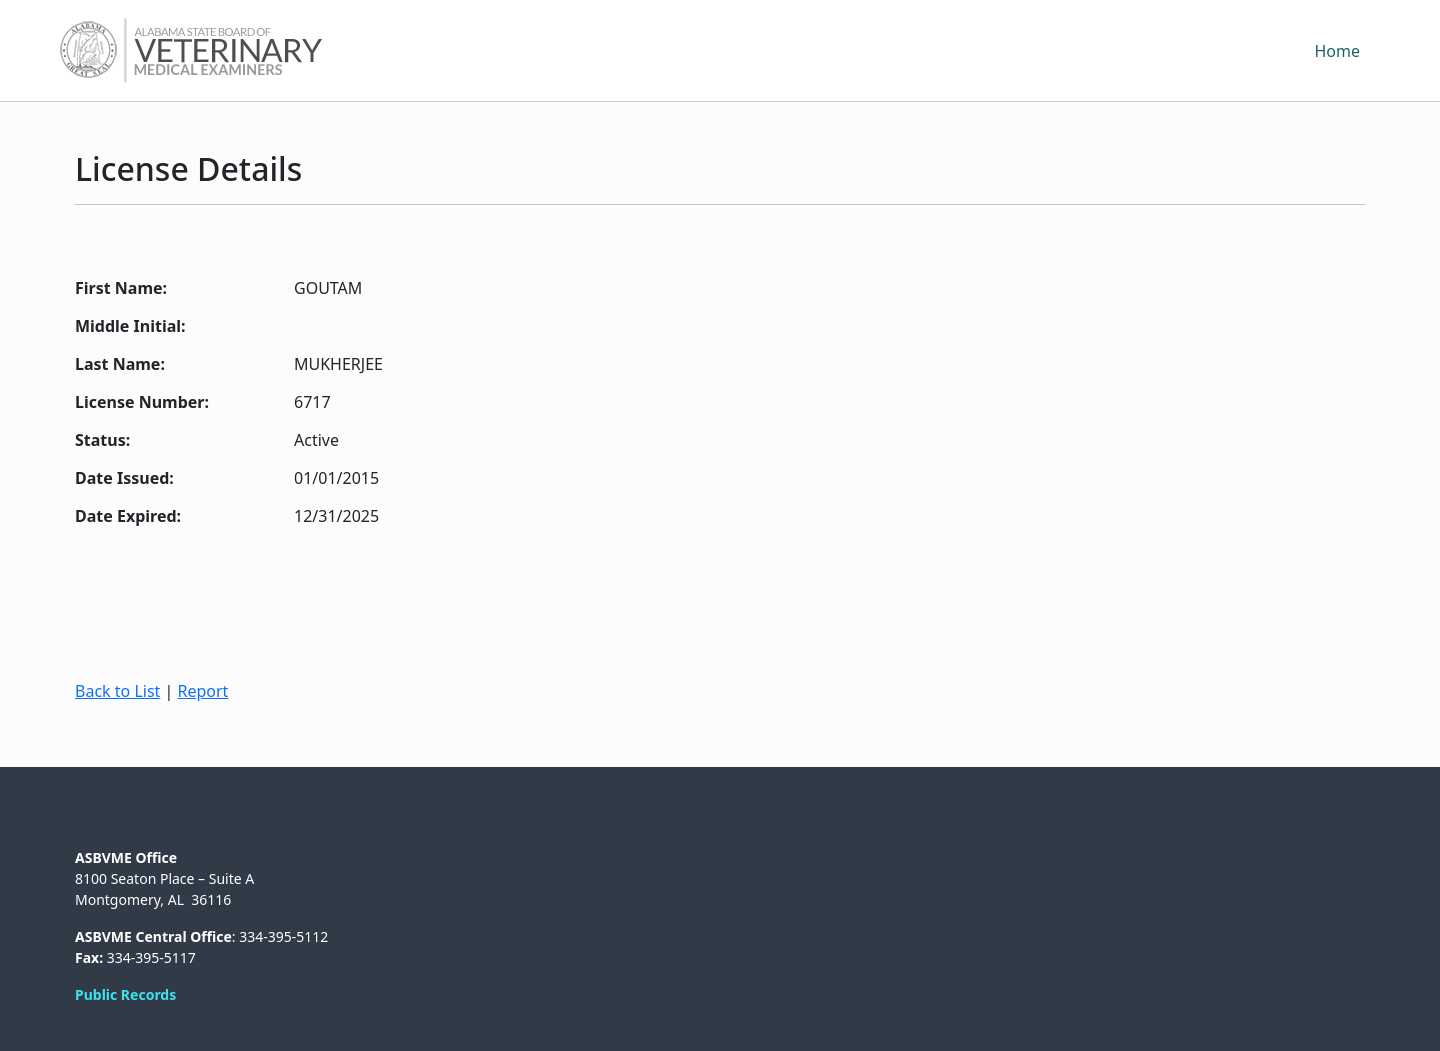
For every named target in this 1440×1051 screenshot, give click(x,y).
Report (202, 691)
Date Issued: (124, 478)
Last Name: (120, 364)
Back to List (117, 691)
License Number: (142, 402)
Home (1337, 51)
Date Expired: (128, 516)
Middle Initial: (130, 326)
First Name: (121, 288)
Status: (102, 440)
